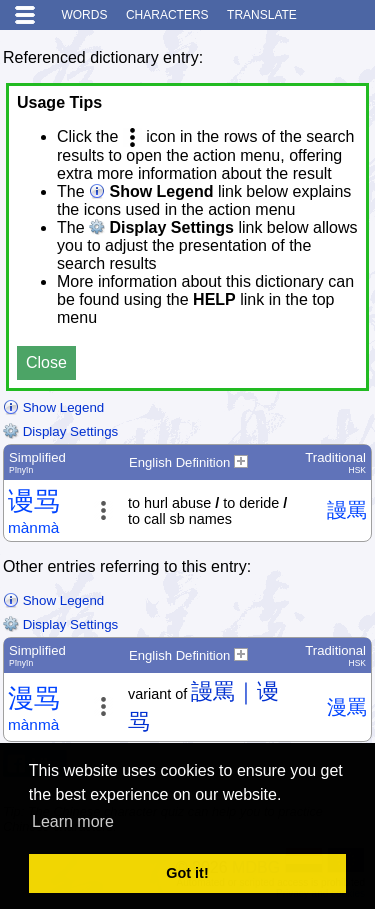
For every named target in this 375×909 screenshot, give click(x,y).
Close (46, 362)
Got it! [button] (187, 873)
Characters (167, 15)
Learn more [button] (73, 821)
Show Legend (53, 407)
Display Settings (60, 431)
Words (84, 15)
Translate (262, 15)
